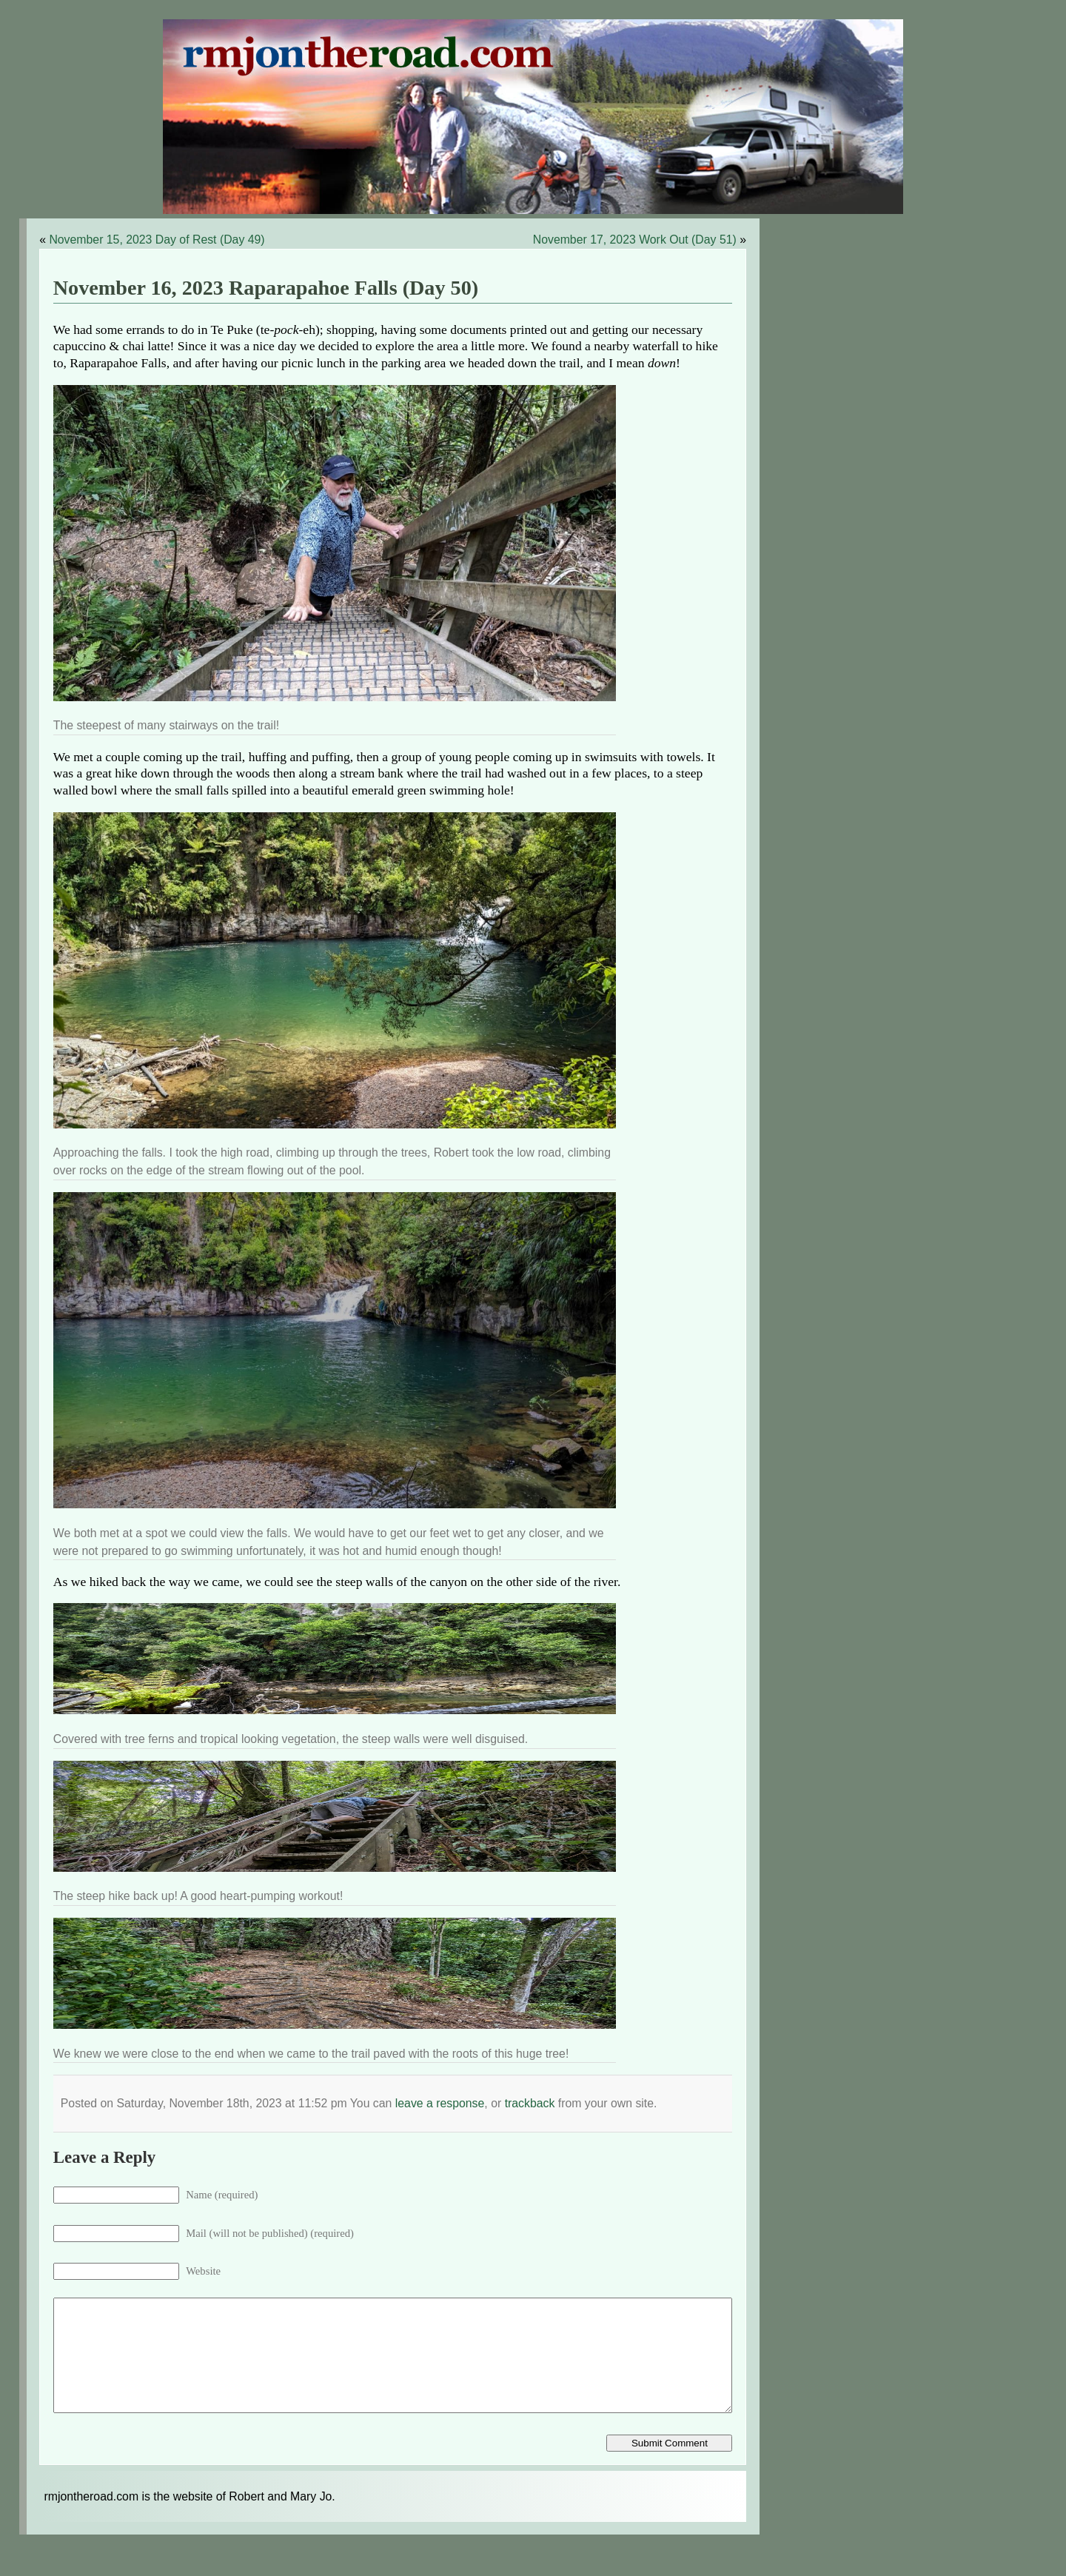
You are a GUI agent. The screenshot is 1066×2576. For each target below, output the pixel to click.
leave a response (440, 2103)
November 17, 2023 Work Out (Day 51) (635, 239)
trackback (530, 2103)
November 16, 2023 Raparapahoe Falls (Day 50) (265, 287)
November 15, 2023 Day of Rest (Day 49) (156, 239)
